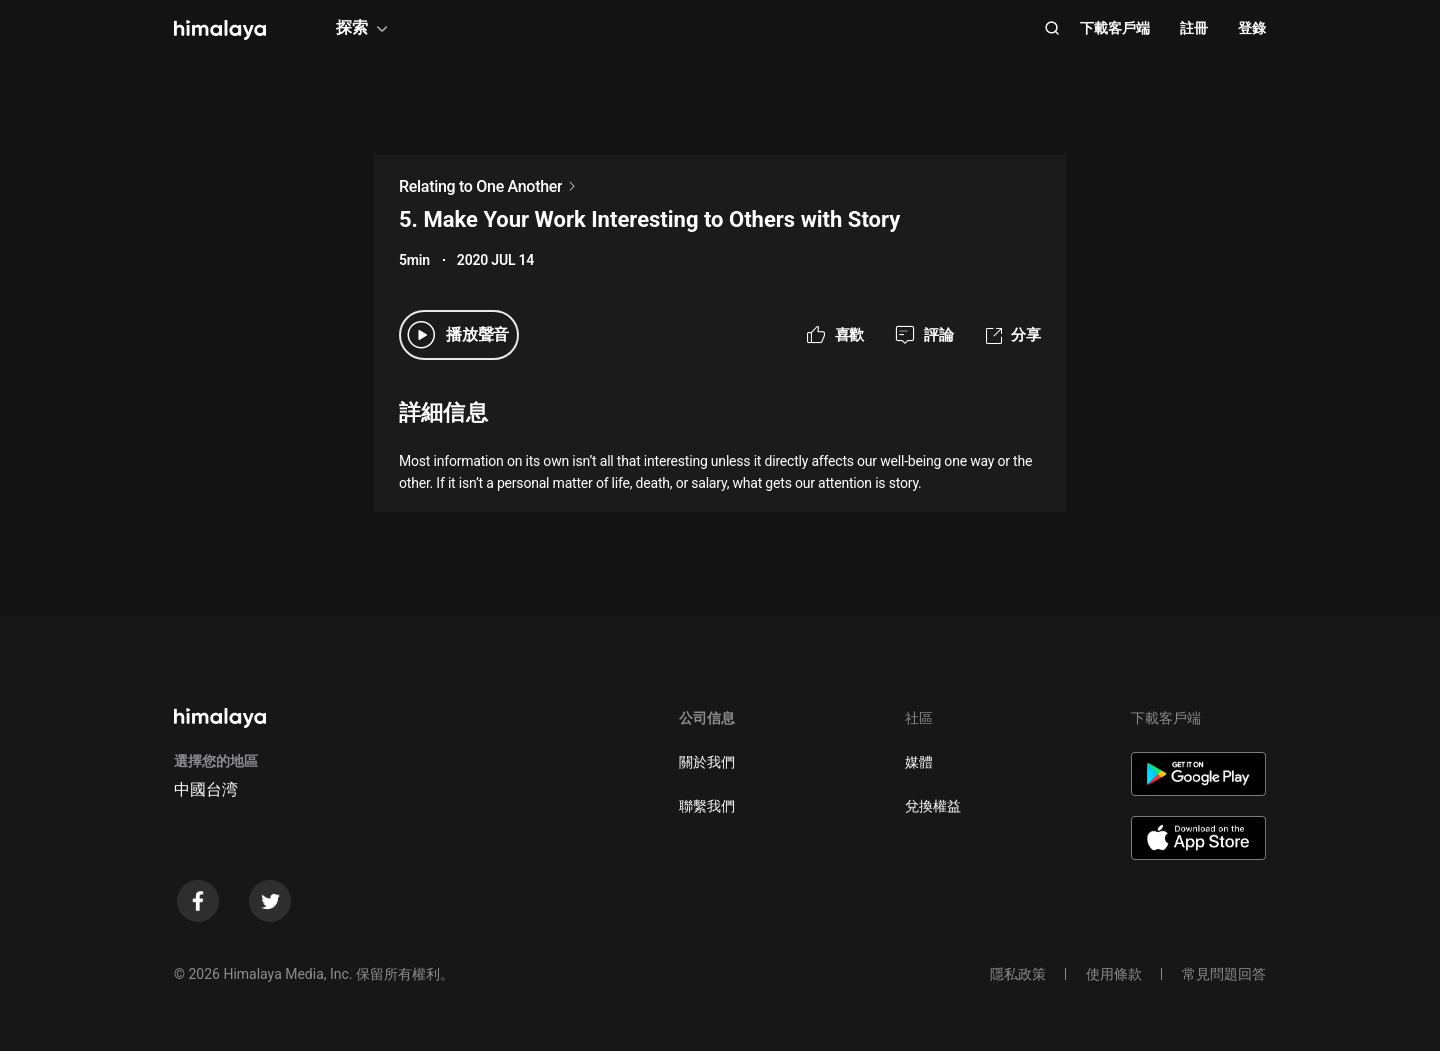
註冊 (1194, 28)
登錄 (1252, 28)
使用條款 (1114, 974)
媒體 (919, 762)
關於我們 (707, 762)
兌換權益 (933, 806)
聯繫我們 (707, 806)
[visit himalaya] (220, 30)
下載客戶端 (1115, 28)
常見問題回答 (1224, 974)
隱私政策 (1018, 974)
